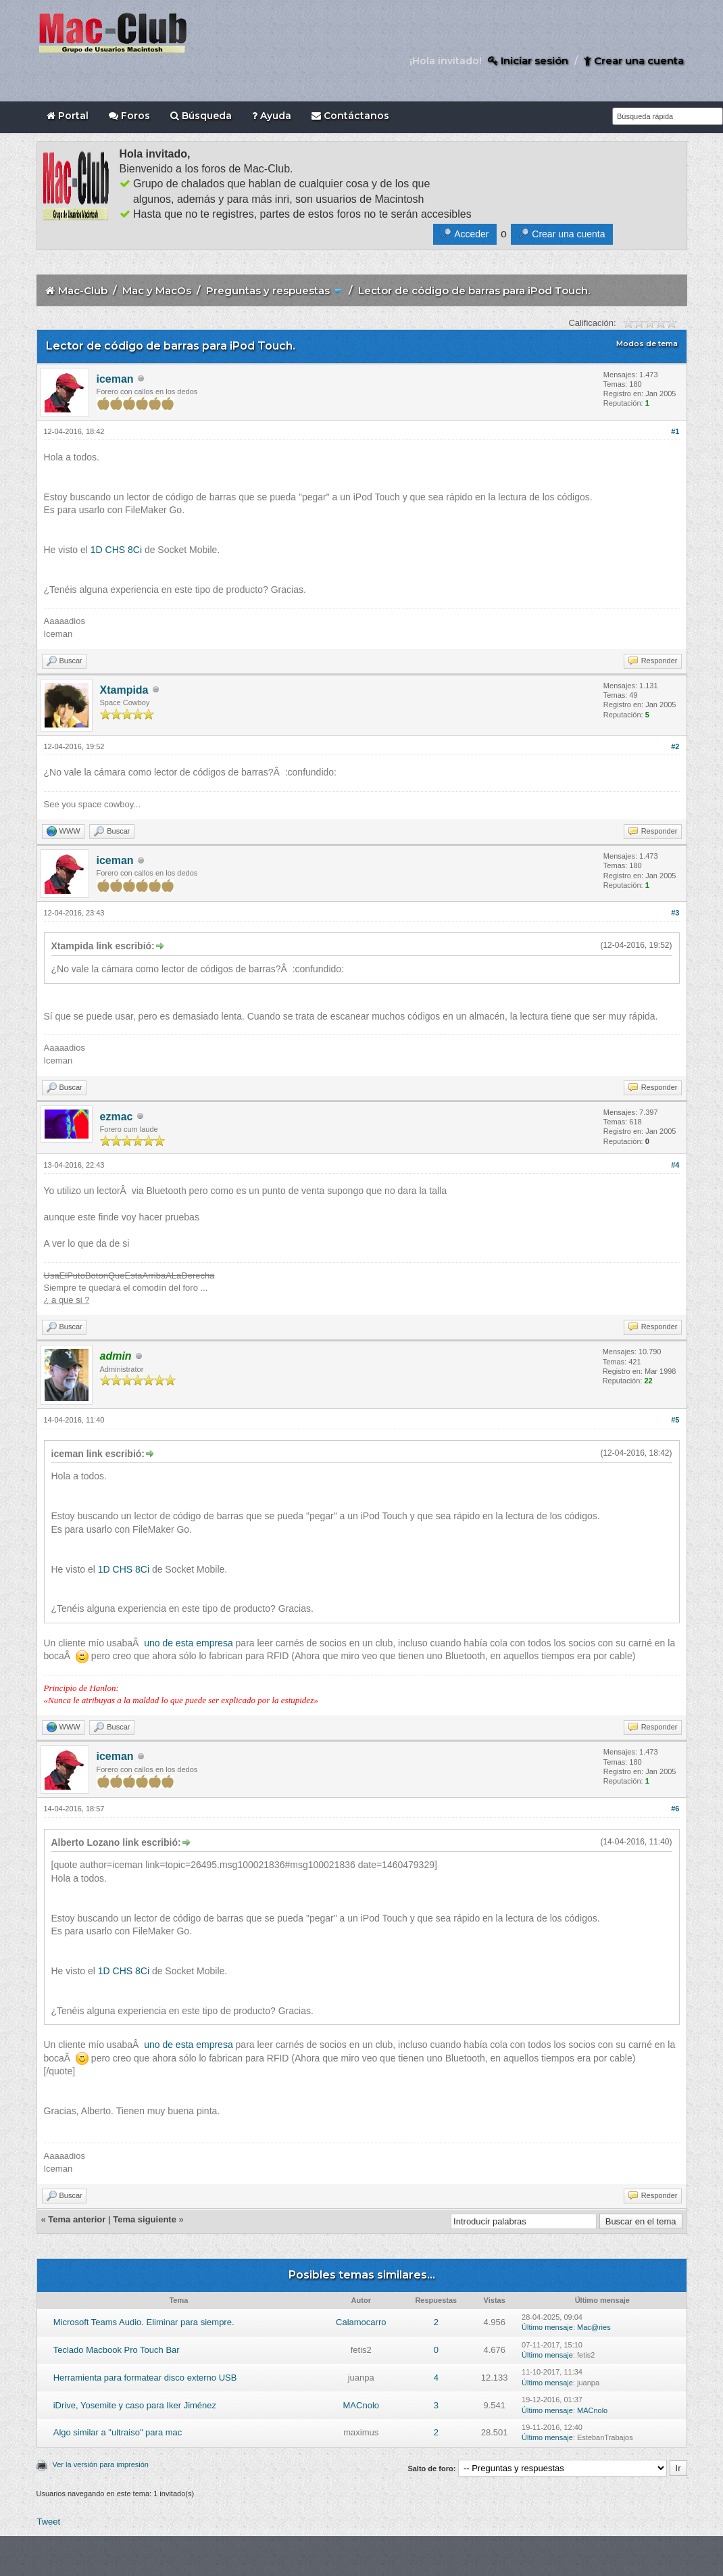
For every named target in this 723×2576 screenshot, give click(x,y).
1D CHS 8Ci (116, 549)
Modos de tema (647, 343)
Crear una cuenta (634, 60)
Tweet (49, 2522)
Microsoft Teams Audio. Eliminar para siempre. (143, 2322)
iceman (115, 379)
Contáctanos (350, 116)
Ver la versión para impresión (101, 2464)
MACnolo (361, 2405)
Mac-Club (82, 290)
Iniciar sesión (528, 60)
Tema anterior (76, 2219)
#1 (675, 431)
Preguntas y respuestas (268, 290)
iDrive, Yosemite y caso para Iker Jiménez (134, 2405)
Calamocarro (361, 2322)
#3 (675, 913)
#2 (675, 746)
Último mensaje (547, 2327)
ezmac (116, 1116)
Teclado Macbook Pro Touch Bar (116, 2350)
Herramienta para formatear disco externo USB (145, 2377)
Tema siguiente (144, 2219)
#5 (675, 1420)
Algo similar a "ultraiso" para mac (117, 2432)
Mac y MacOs (156, 290)
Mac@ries (594, 2327)
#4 (675, 1165)
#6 (675, 1809)
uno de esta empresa (188, 1643)
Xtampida (124, 690)
